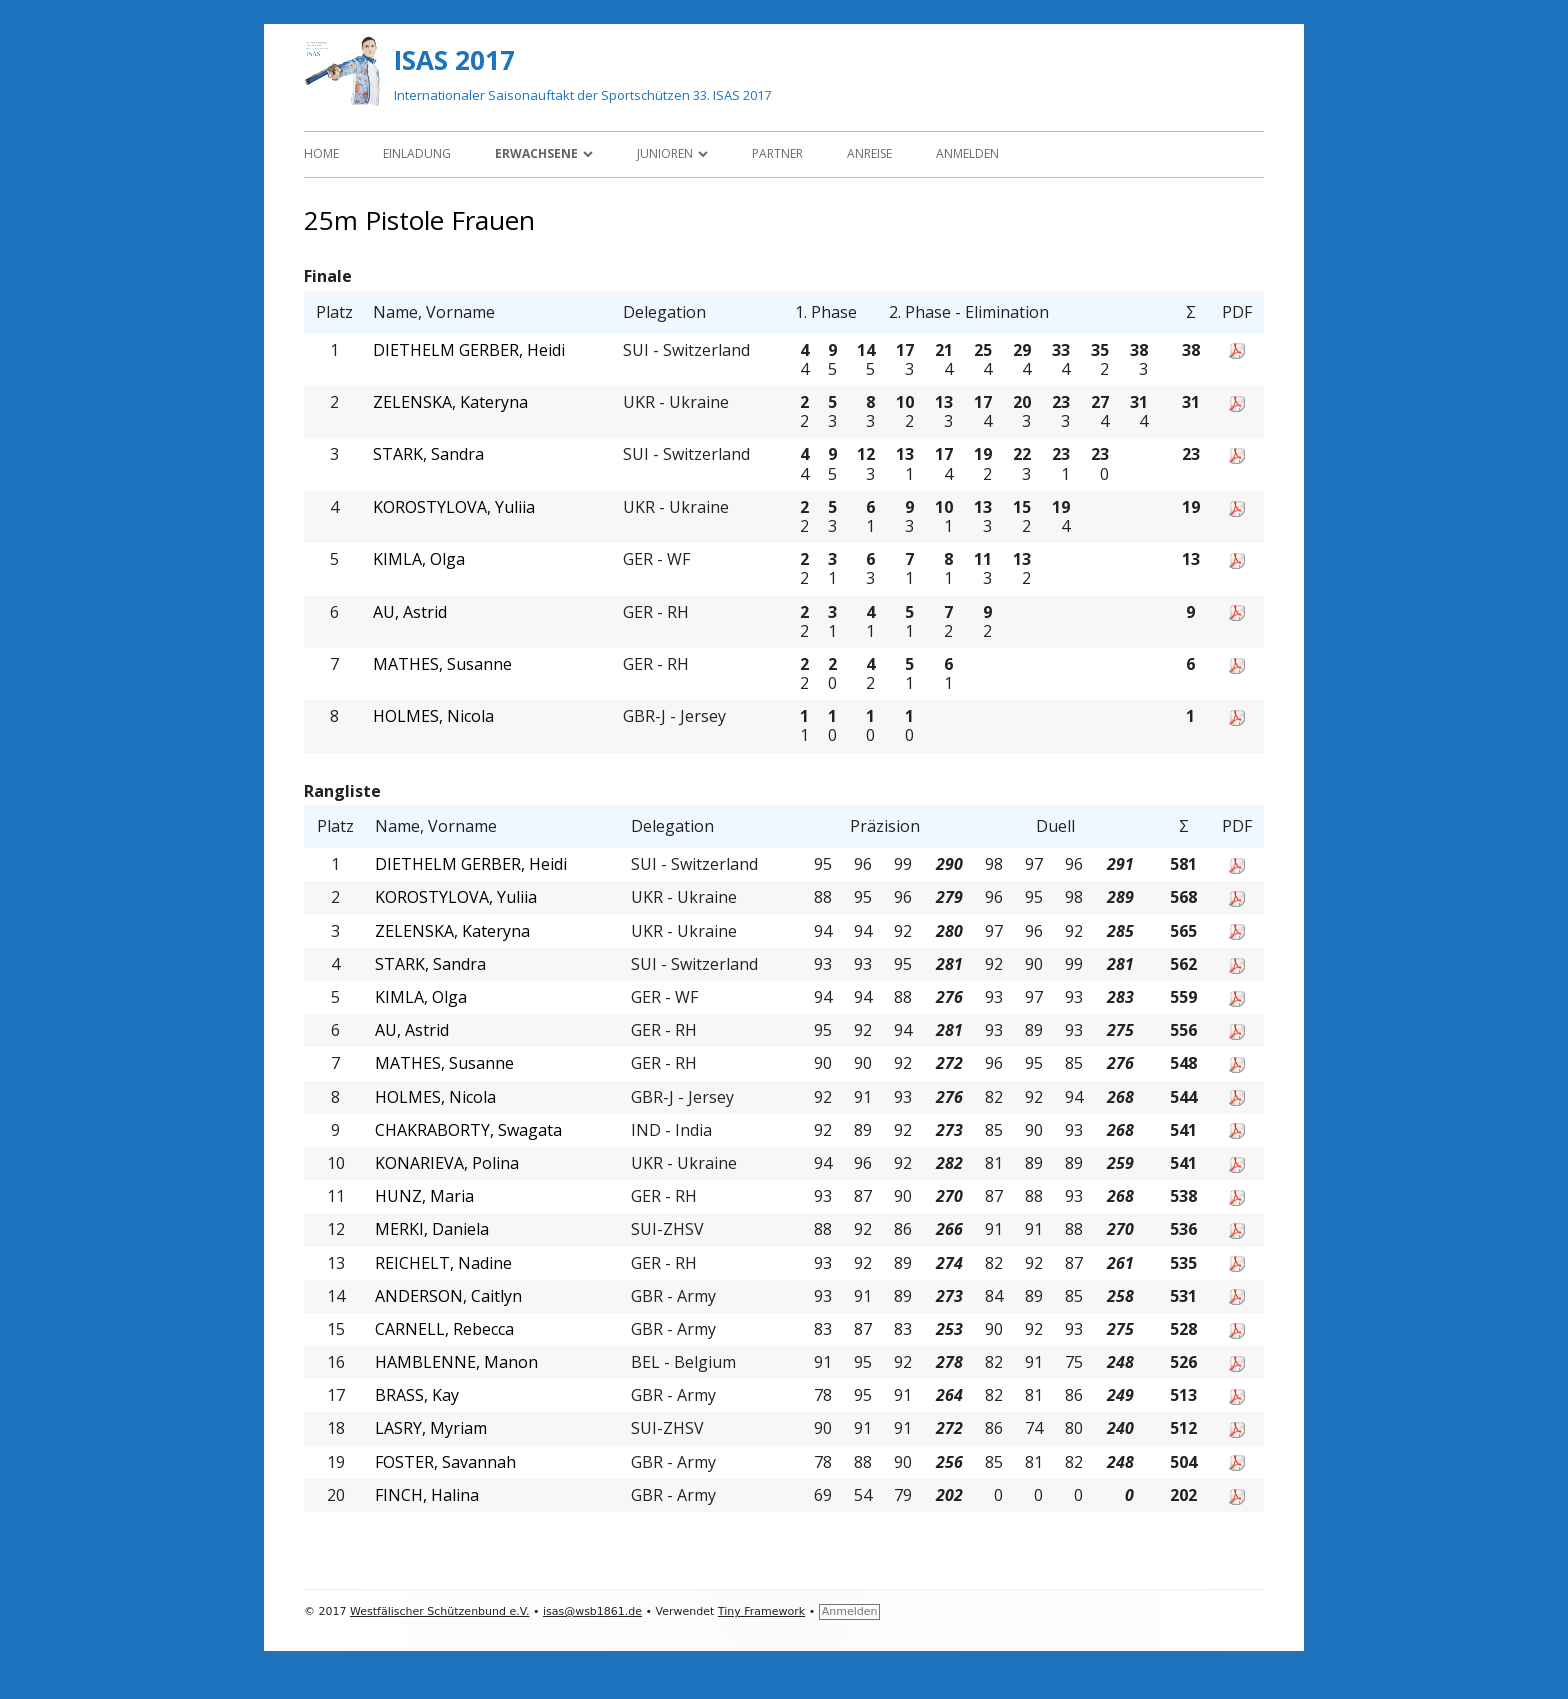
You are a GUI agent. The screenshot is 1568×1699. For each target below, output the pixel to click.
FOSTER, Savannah (445, 1462)
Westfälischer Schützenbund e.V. (439, 1611)
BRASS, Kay (417, 1395)
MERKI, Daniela (432, 1229)
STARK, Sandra (428, 454)
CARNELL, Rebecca (444, 1329)
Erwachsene (536, 153)
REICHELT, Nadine (443, 1263)
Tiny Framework (761, 1611)
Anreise (869, 153)
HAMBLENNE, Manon (456, 1362)
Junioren (665, 153)
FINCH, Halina (427, 1495)
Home (321, 153)
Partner (777, 153)
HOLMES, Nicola (433, 716)
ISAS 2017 (454, 60)
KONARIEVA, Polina (447, 1163)
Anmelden (967, 153)
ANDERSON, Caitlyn (448, 1296)
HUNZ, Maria (424, 1196)
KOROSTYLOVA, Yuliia (454, 507)
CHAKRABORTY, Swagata (468, 1130)
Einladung (417, 153)
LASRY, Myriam (431, 1428)
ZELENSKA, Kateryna (450, 402)
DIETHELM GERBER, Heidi (469, 350)
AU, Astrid (410, 612)
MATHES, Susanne (442, 664)
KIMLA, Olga (419, 559)
